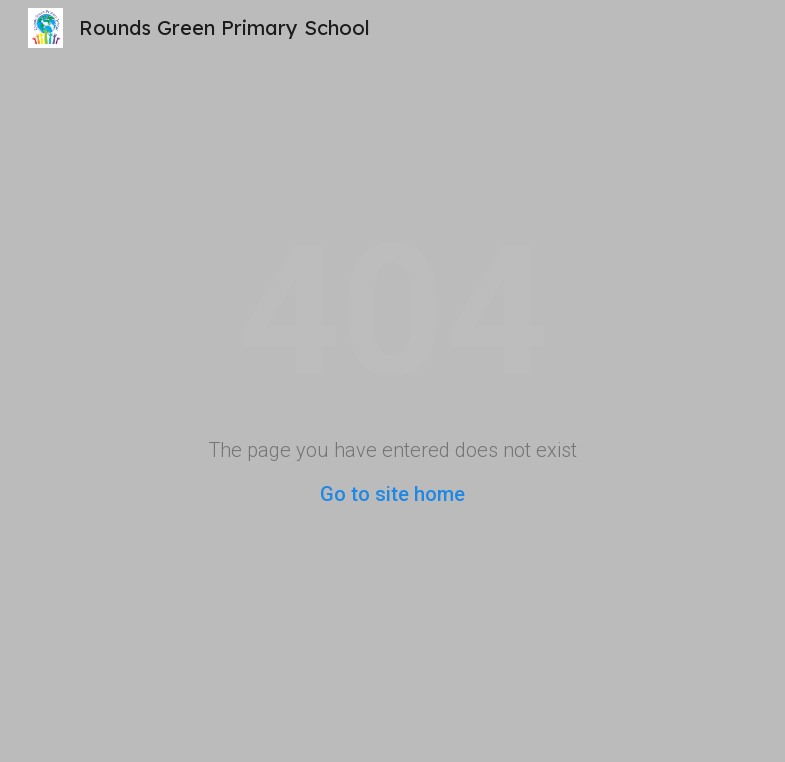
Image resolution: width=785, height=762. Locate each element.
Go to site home (392, 494)
